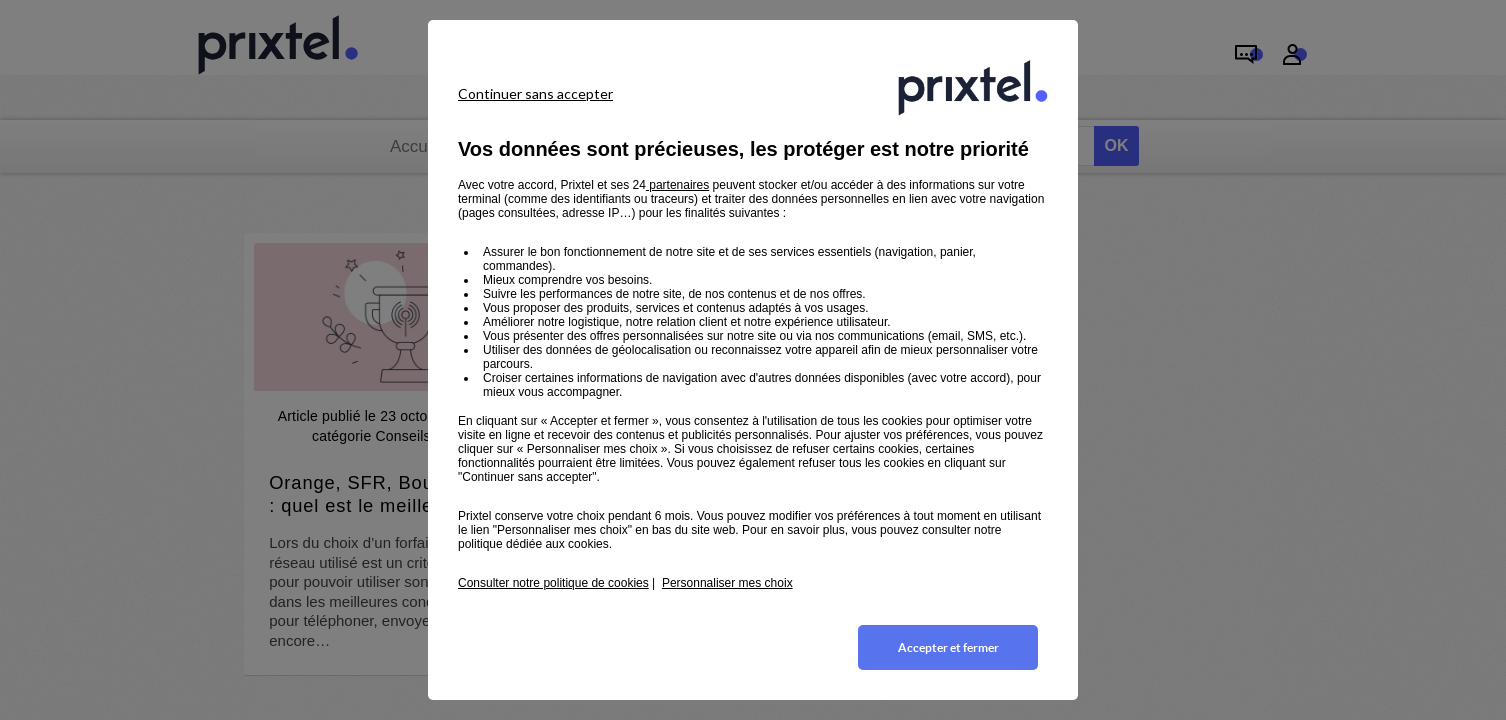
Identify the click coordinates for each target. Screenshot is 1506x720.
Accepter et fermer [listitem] (948, 647)
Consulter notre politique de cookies (553, 583)
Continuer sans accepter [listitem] (535, 93)
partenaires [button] (677, 185)
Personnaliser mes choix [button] (727, 583)
